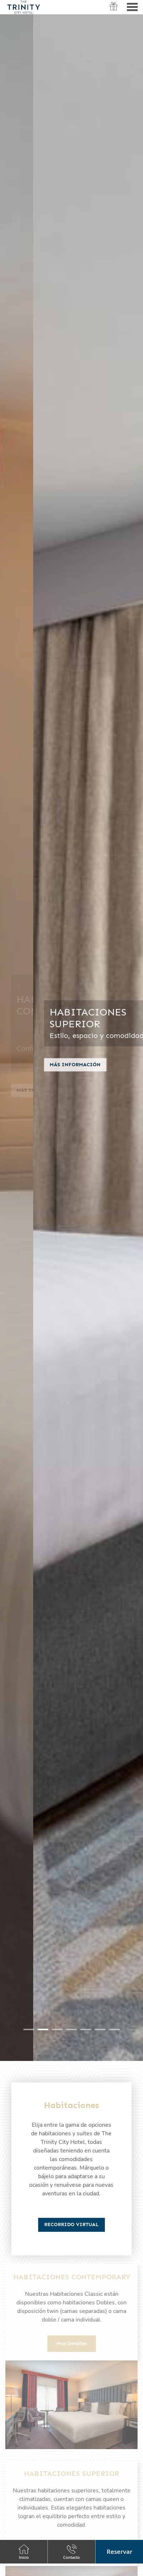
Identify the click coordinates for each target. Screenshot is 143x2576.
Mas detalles (71, 2343)
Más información (41, 1068)
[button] (119, 2552)
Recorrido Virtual (71, 2224)
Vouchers (113, 11)
